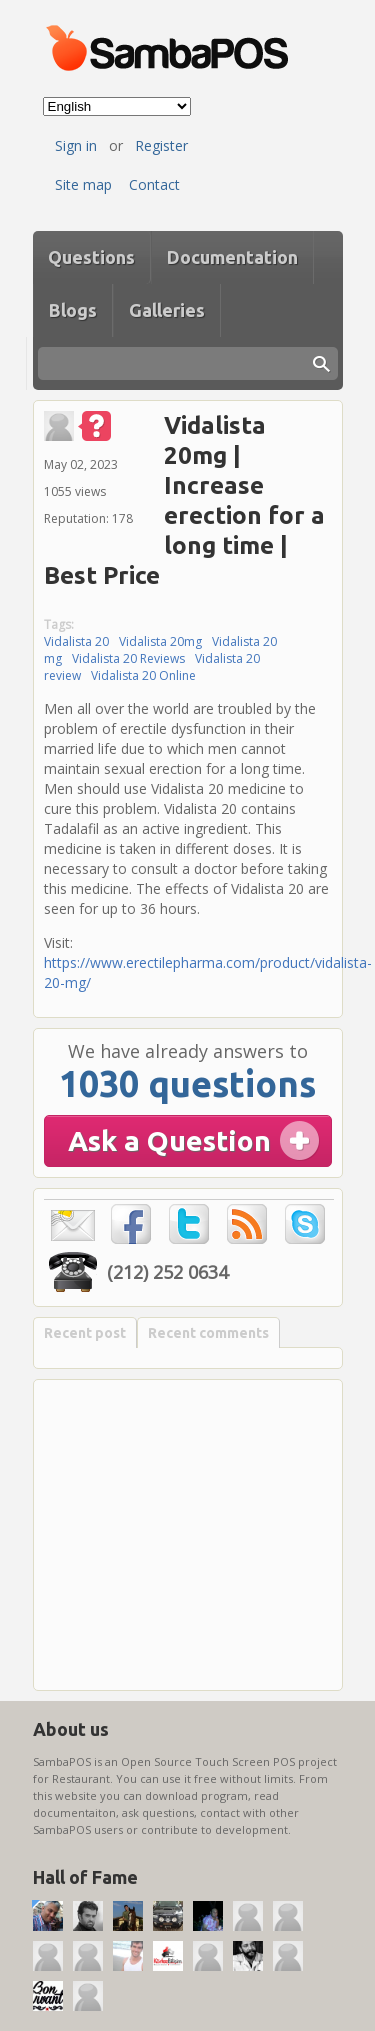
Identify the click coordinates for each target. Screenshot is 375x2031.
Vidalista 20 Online (143, 675)
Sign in (76, 145)
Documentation (232, 257)
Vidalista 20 (76, 641)
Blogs (73, 310)
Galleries (167, 310)
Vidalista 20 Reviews (128, 658)
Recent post (85, 1333)
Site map (83, 184)
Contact (154, 184)
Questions (91, 257)
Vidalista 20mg (160, 641)
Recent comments (208, 1333)
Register (161, 145)
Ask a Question (169, 1140)
